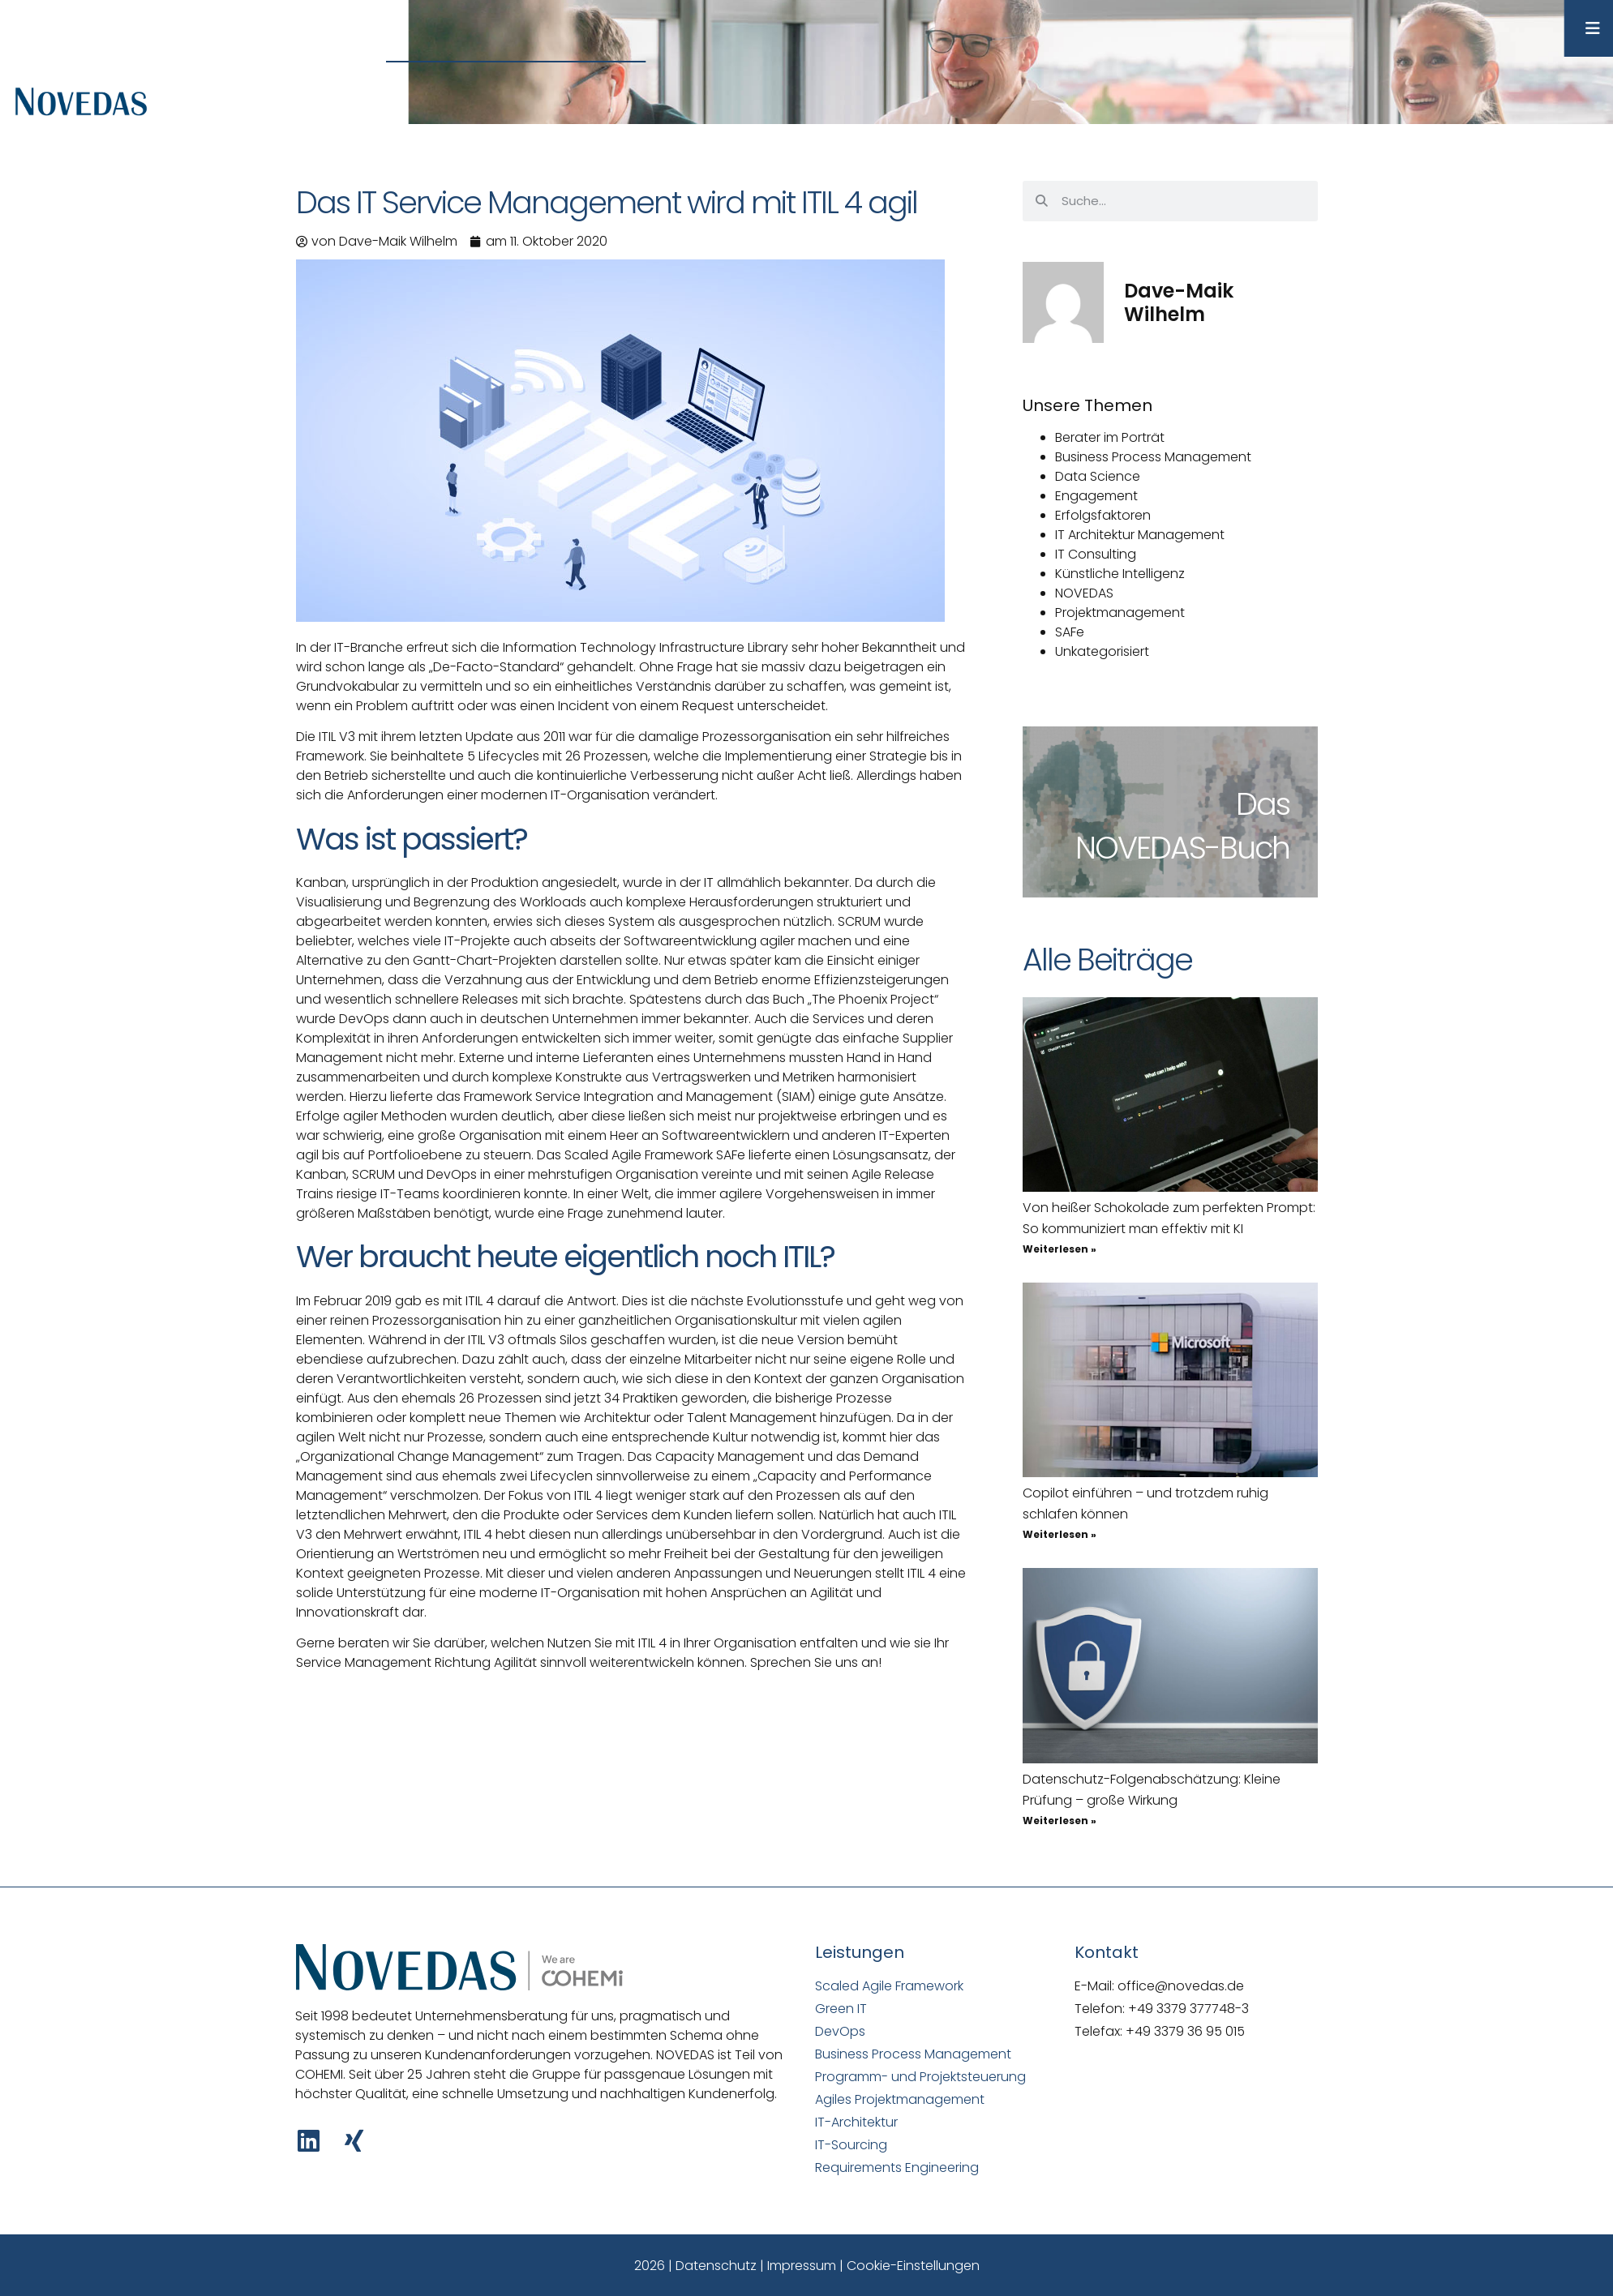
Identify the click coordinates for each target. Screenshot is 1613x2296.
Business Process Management (1153, 457)
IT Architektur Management (1140, 534)
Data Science (1097, 476)
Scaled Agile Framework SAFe (654, 1155)
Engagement (1096, 495)
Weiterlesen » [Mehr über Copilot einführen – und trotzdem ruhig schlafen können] (1059, 1534)
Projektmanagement (1120, 612)
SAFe (1069, 632)
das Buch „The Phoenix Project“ (841, 999)
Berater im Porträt (1110, 437)
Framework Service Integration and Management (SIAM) (639, 1096)
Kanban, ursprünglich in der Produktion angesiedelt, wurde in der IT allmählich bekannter (572, 882)
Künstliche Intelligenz (1120, 573)
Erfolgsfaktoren (1103, 515)
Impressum (801, 2265)
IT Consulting (1095, 554)
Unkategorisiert (1102, 651)
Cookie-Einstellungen (913, 2265)
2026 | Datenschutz (695, 2265)
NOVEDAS (1084, 593)
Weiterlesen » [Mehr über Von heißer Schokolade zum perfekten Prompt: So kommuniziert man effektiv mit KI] (1059, 1249)
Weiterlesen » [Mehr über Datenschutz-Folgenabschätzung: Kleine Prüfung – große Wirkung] (1059, 1820)
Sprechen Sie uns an (814, 1662)
